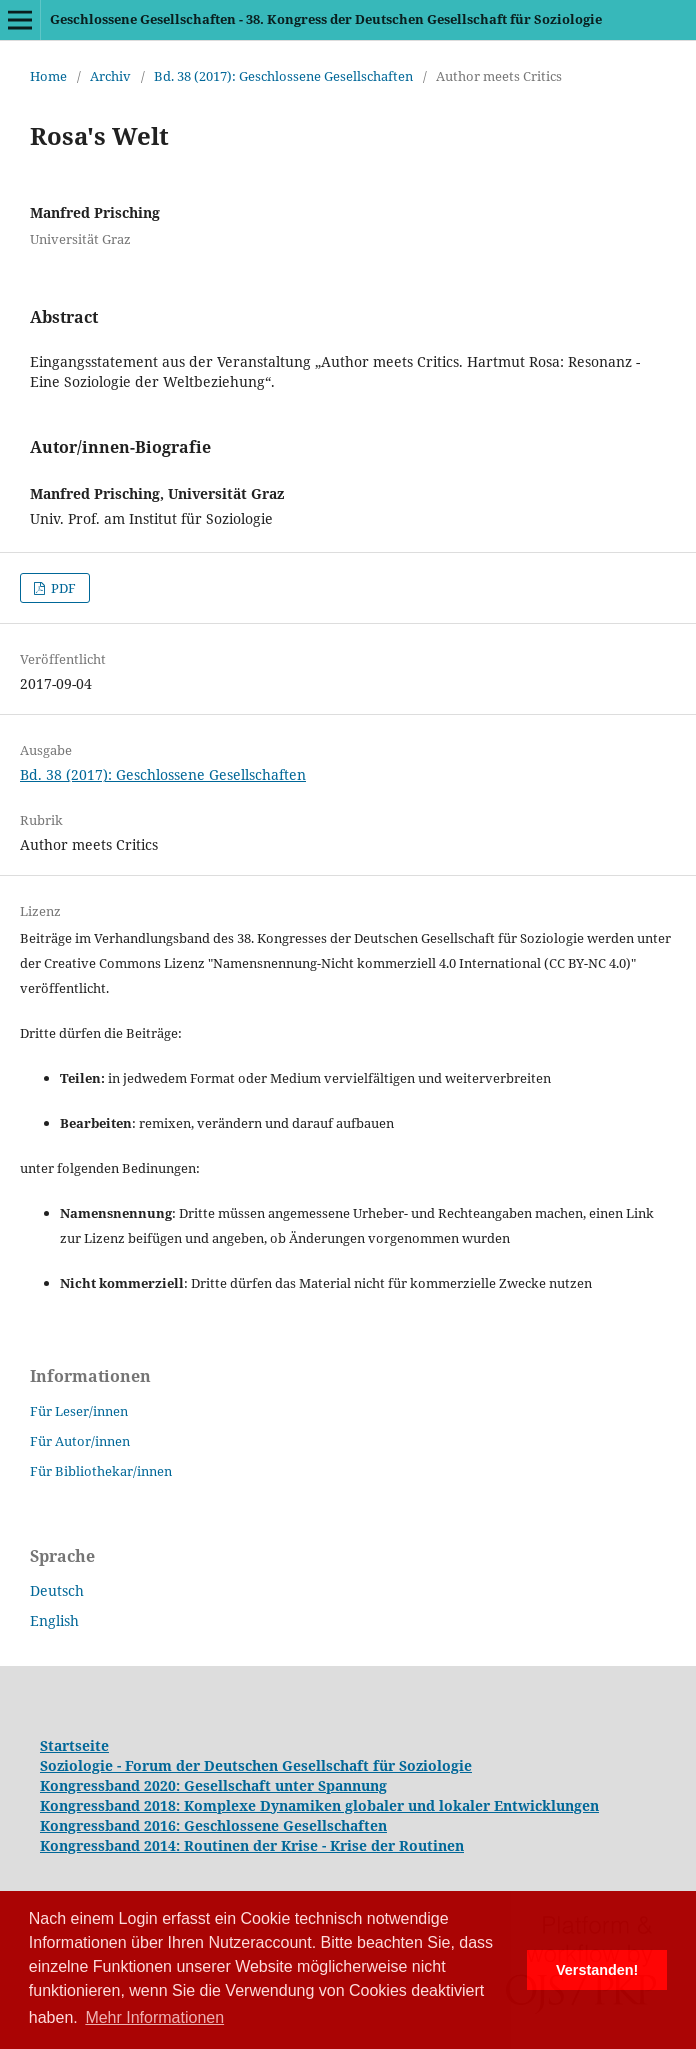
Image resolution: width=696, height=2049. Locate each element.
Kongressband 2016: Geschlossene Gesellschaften (213, 1825)
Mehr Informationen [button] (154, 2017)
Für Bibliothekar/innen (101, 1471)
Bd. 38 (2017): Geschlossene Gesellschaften (283, 76)
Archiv (110, 76)
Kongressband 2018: (112, 1805)
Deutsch (57, 1590)
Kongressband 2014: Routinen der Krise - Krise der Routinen (252, 1845)
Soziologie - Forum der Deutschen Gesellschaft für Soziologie (256, 1765)
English (54, 1620)
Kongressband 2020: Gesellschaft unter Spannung (213, 1785)
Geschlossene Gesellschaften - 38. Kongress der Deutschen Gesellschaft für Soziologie (326, 19)
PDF (62, 588)
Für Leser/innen (79, 1411)
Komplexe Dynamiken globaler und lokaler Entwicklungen (391, 1805)
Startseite (74, 1745)
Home (48, 76)
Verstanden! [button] (597, 1970)
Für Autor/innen (80, 1441)
